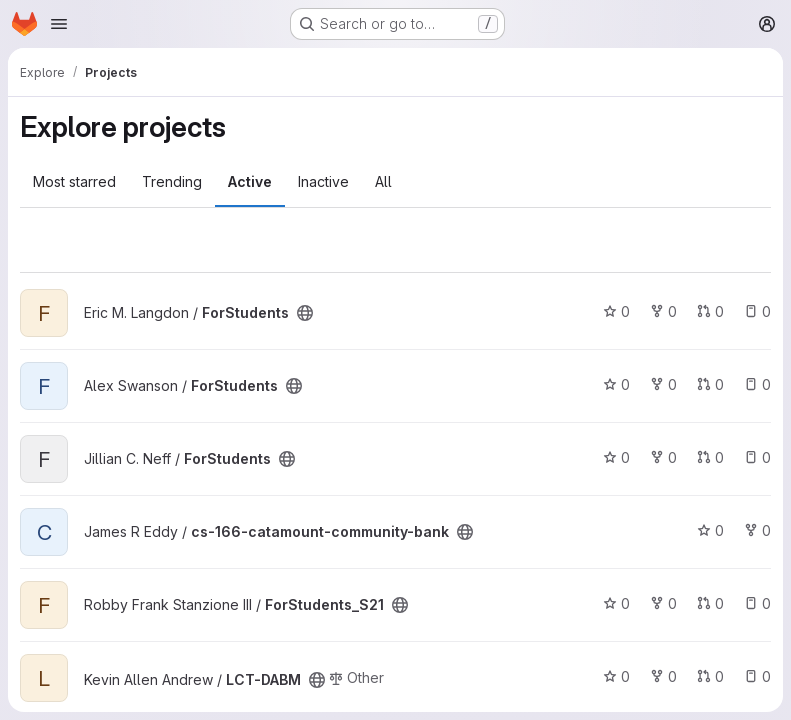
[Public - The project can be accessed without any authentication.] (305, 313)
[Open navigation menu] (59, 24)
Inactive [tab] (323, 181)
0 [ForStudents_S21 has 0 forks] (663, 603)
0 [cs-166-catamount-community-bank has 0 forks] (757, 530)
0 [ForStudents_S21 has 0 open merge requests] (710, 603)
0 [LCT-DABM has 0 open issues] (757, 676)
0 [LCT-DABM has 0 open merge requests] (710, 676)
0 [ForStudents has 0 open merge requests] (710, 311)
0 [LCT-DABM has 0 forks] (663, 676)
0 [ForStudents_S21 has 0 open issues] (757, 603)
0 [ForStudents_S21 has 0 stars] (616, 603)
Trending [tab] (172, 181)
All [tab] (383, 181)
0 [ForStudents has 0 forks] (663, 311)
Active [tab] (250, 181)
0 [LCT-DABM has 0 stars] (616, 676)
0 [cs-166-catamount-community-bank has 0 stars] (710, 530)
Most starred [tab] (74, 181)
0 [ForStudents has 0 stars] (616, 311)
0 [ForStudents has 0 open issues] (757, 311)
